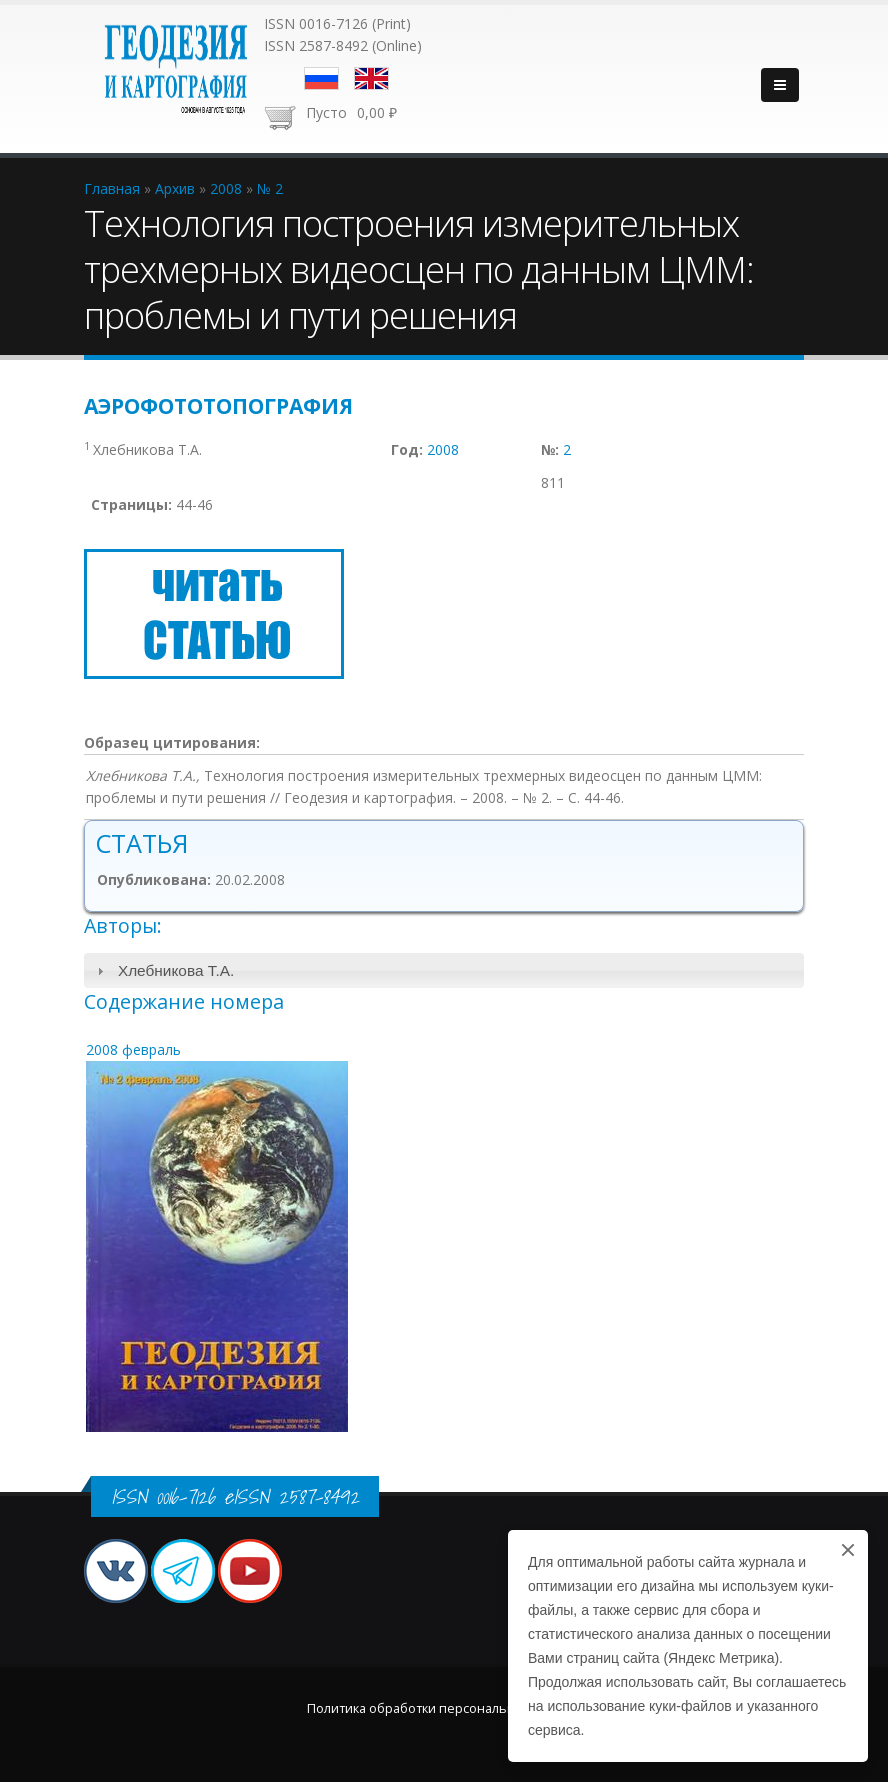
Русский (321, 78)
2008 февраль (133, 1049)
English (371, 78)
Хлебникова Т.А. (176, 970)
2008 (443, 449)
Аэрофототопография (218, 406)
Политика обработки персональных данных (444, 1708)
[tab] (444, 970)
